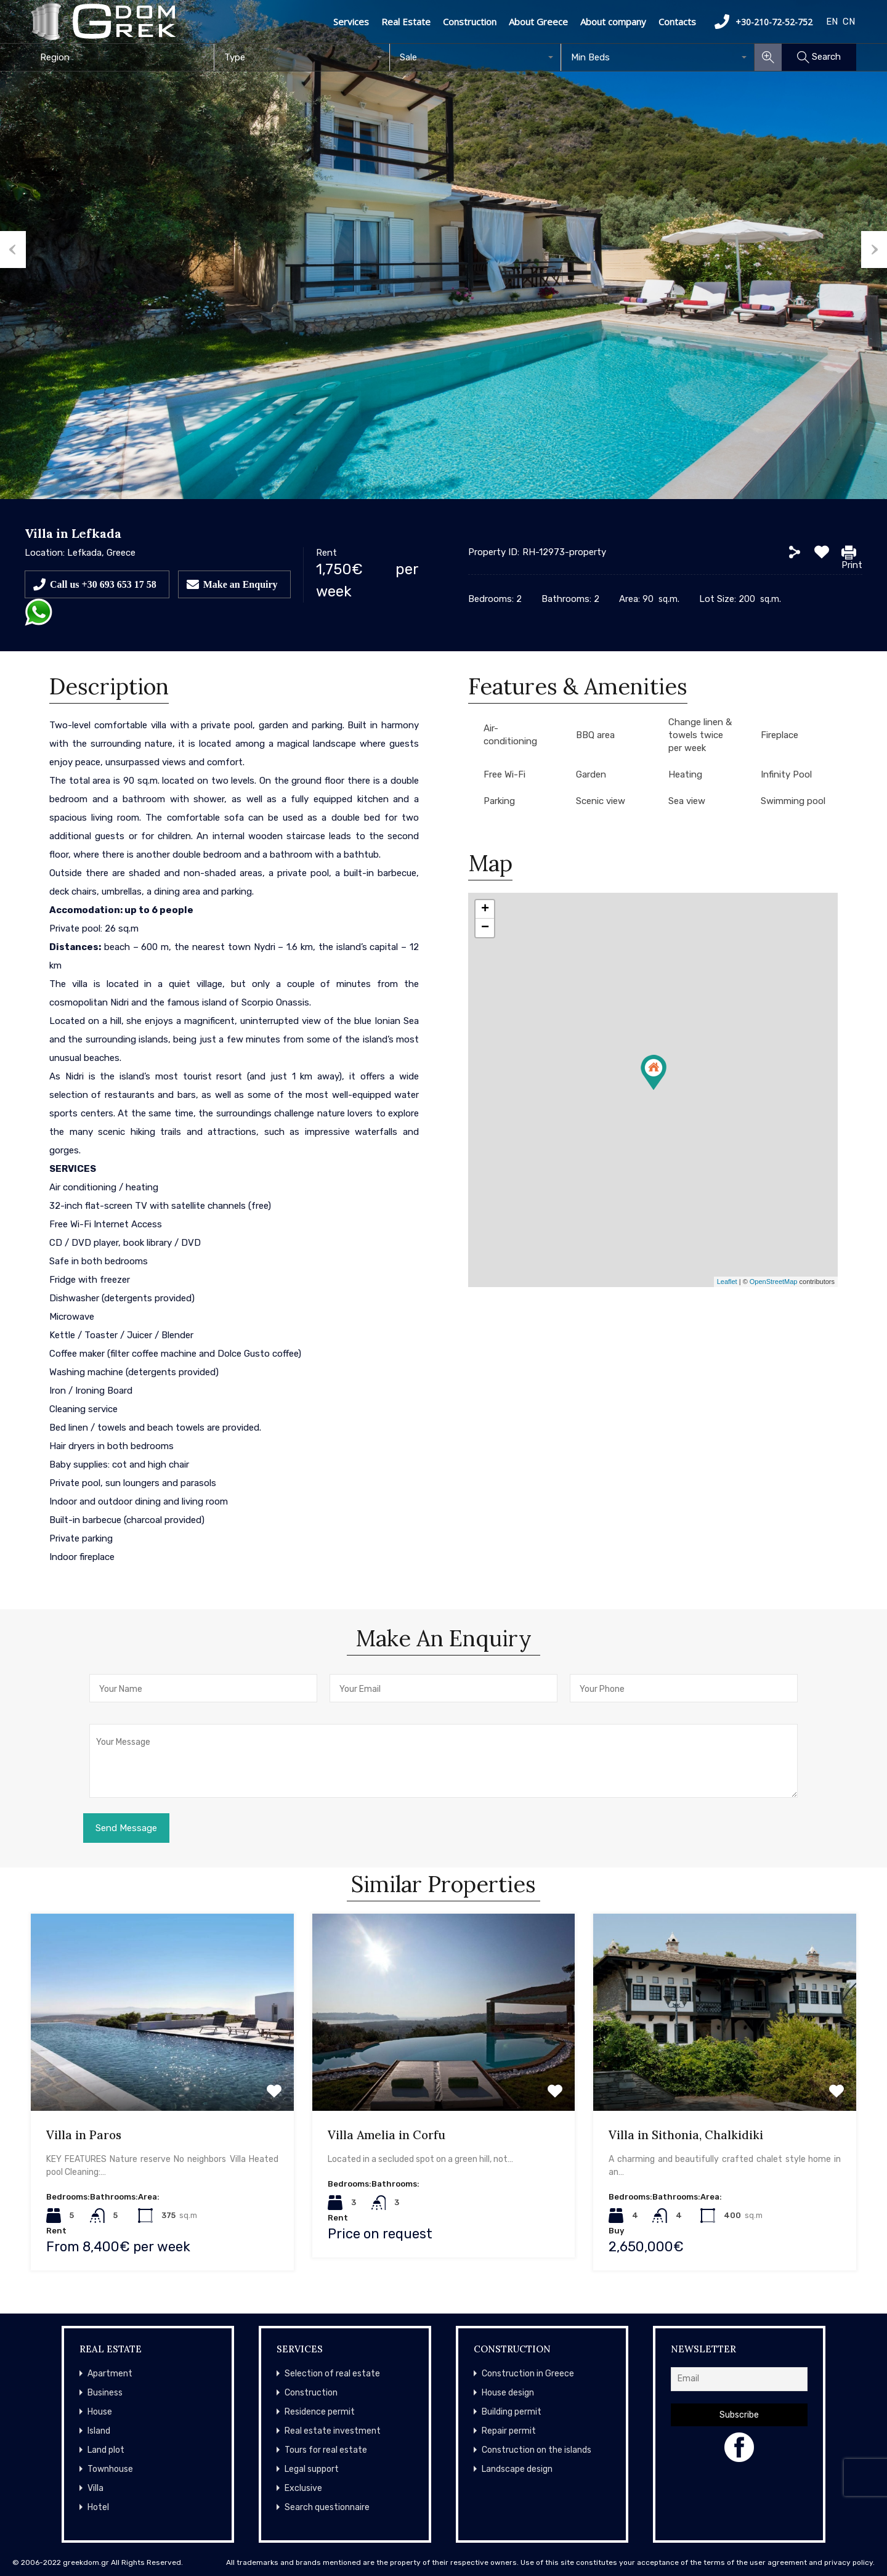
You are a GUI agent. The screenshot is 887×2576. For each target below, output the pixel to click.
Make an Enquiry (240, 584)
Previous (13, 249)
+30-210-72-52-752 (763, 21)
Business (105, 2392)
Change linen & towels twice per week (700, 735)
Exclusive (303, 2488)
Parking (499, 801)
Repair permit (509, 2431)
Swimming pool (793, 801)
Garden (591, 774)
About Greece (538, 21)
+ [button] (485, 909)
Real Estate (406, 21)
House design (508, 2392)
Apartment (109, 2373)
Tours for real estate (326, 2450)
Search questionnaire (327, 2507)
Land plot (105, 2450)
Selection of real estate (332, 2373)
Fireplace (779, 735)
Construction (469, 21)
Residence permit (320, 2412)
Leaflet (727, 1281)
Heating (685, 774)
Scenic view (600, 801)
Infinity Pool (786, 774)
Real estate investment (333, 2431)
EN (832, 21)
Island (98, 2431)
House (99, 2412)
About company (613, 21)
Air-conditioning (510, 735)
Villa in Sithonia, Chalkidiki (686, 2134)
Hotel (98, 2507)
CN (849, 21)
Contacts (677, 21)
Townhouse (110, 2469)
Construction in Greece (528, 2373)
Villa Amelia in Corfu (386, 2134)
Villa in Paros (83, 2134)
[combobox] (122, 57)
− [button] (485, 928)
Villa (95, 2488)
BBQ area (595, 735)
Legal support (312, 2469)
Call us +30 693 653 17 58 (103, 584)
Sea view (686, 801)
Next (874, 249)
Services (351, 21)
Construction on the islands (536, 2450)
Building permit (511, 2412)
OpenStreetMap (774, 1281)
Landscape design (517, 2469)
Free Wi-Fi (504, 774)
